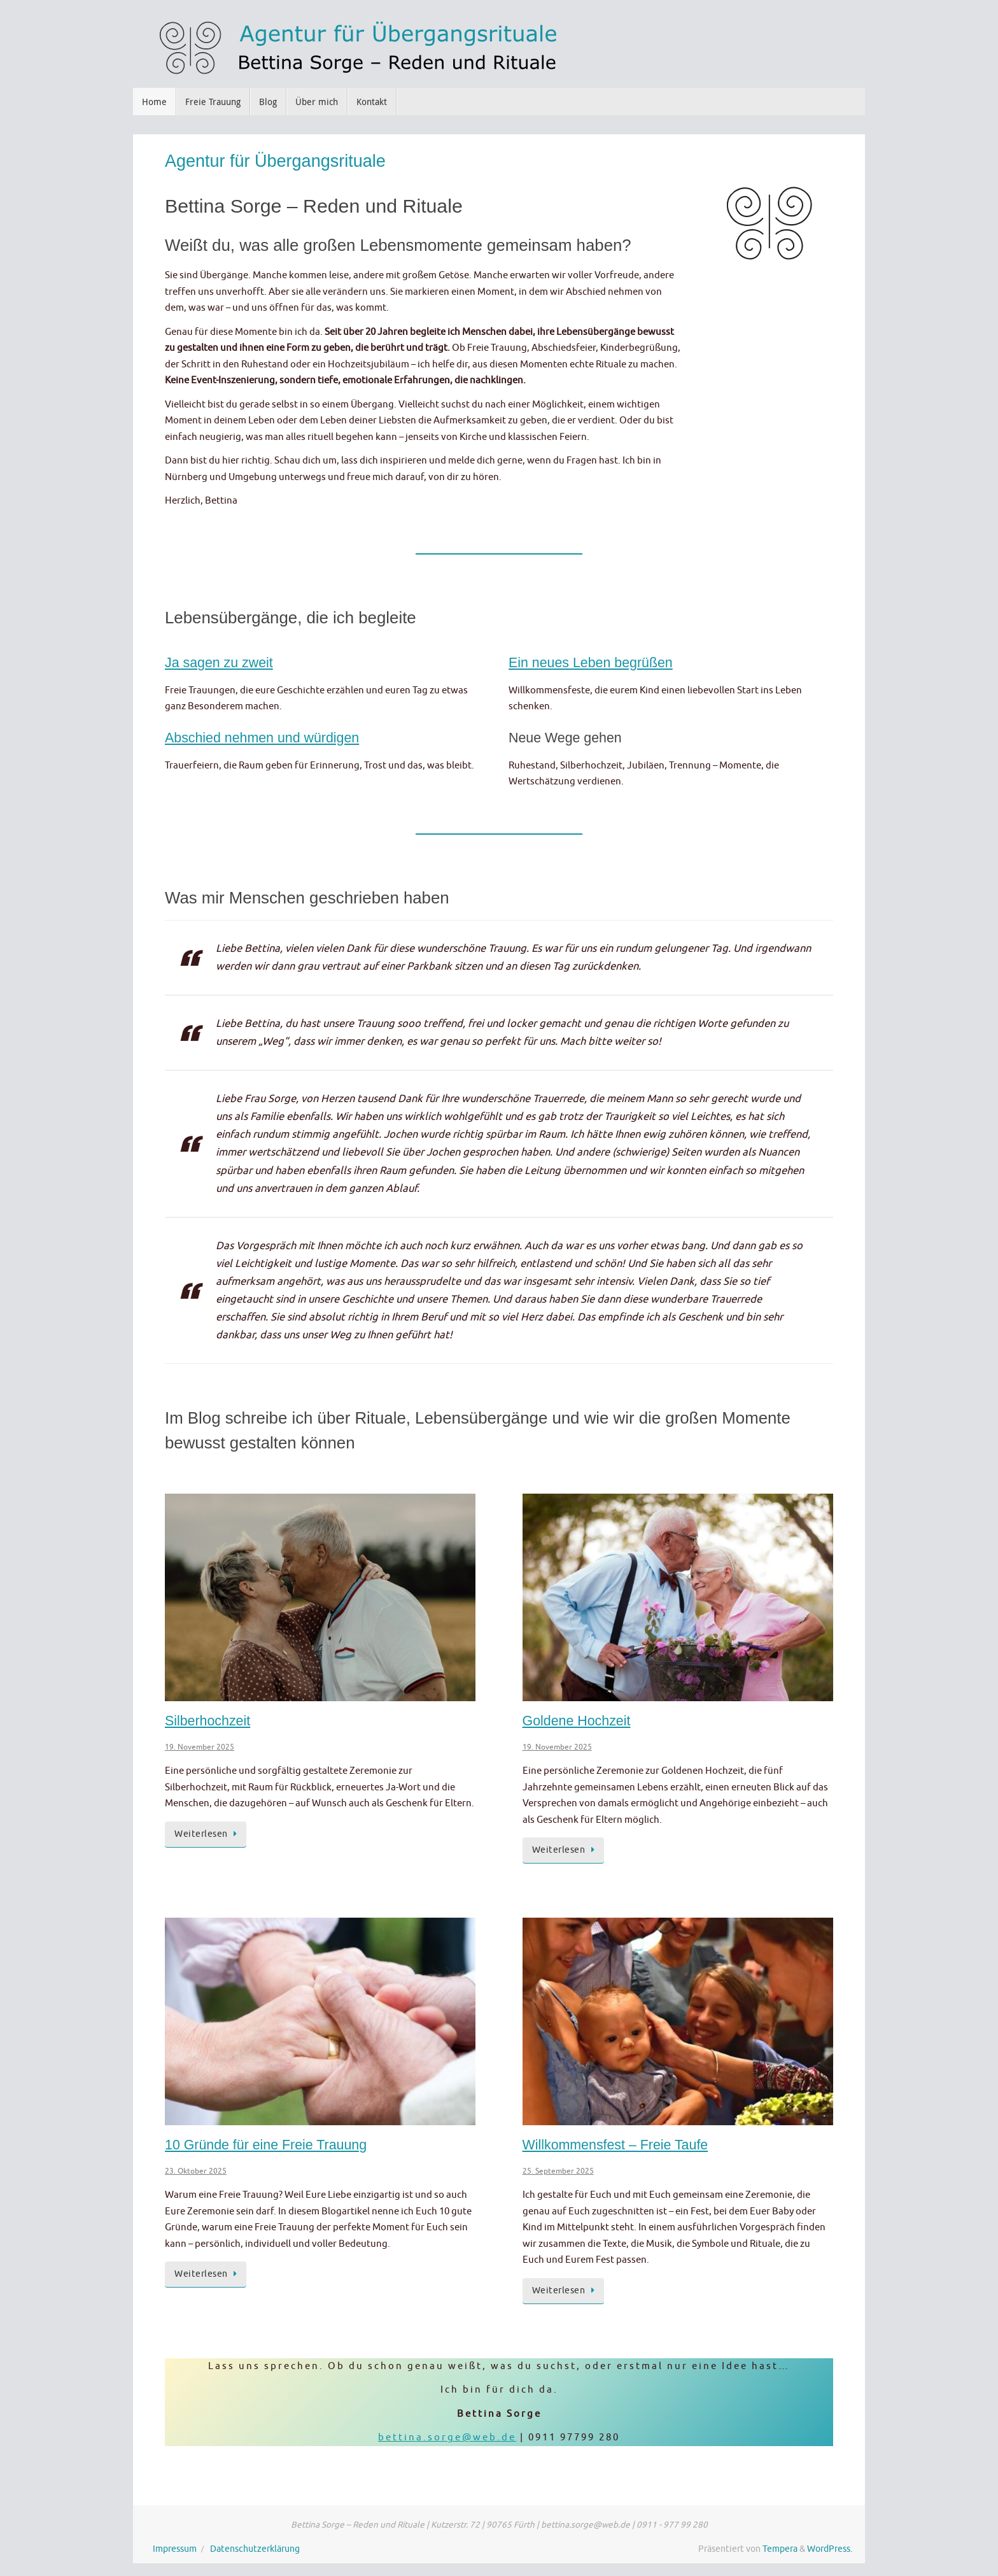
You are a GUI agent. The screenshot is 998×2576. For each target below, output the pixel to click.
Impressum (175, 2549)
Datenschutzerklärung (255, 2549)
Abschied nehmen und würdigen (262, 738)
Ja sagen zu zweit (219, 662)
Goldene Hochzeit (577, 1721)
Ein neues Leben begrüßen (591, 662)
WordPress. (829, 2549)
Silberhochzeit (207, 1721)
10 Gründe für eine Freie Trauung (266, 2145)
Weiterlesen (207, 1834)
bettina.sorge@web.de (447, 2437)
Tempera (780, 2549)
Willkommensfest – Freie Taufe (615, 2145)
